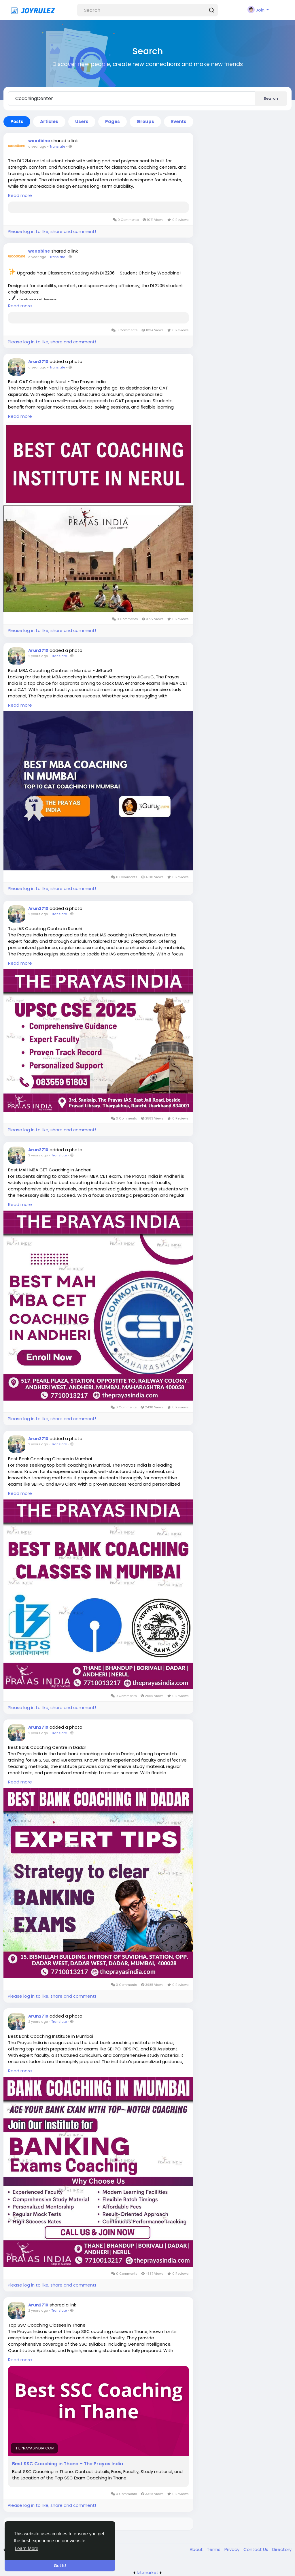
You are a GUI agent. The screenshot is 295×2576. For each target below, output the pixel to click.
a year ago (37, 146)
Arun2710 (38, 361)
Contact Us (256, 2549)
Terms (214, 2549)
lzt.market (147, 2572)
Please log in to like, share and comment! (52, 231)
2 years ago (38, 656)
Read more (20, 195)
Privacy (232, 2549)
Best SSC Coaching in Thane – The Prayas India (67, 2464)
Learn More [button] (26, 2548)
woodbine (39, 141)
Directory (282, 2549)
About (197, 2549)
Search (271, 98)
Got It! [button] (60, 2565)
